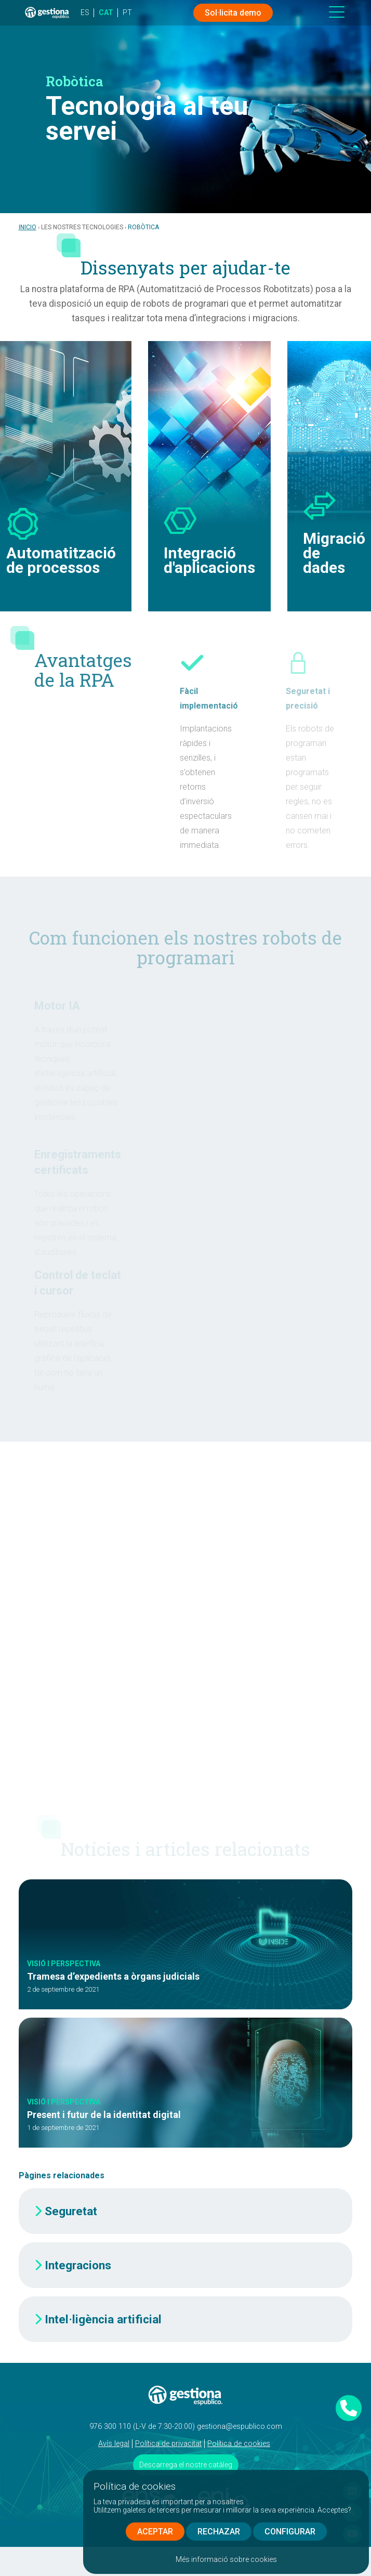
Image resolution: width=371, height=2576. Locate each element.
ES (85, 12)
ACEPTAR (155, 2531)
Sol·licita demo (233, 13)
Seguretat (71, 2211)
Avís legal (113, 2443)
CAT (106, 12)
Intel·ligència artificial (103, 2319)
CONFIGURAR (289, 2531)
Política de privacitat (168, 2443)
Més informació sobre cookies (226, 2559)
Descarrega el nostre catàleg (185, 2465)
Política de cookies (238, 2443)
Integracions (78, 2265)
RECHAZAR (218, 2531)
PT (127, 12)
